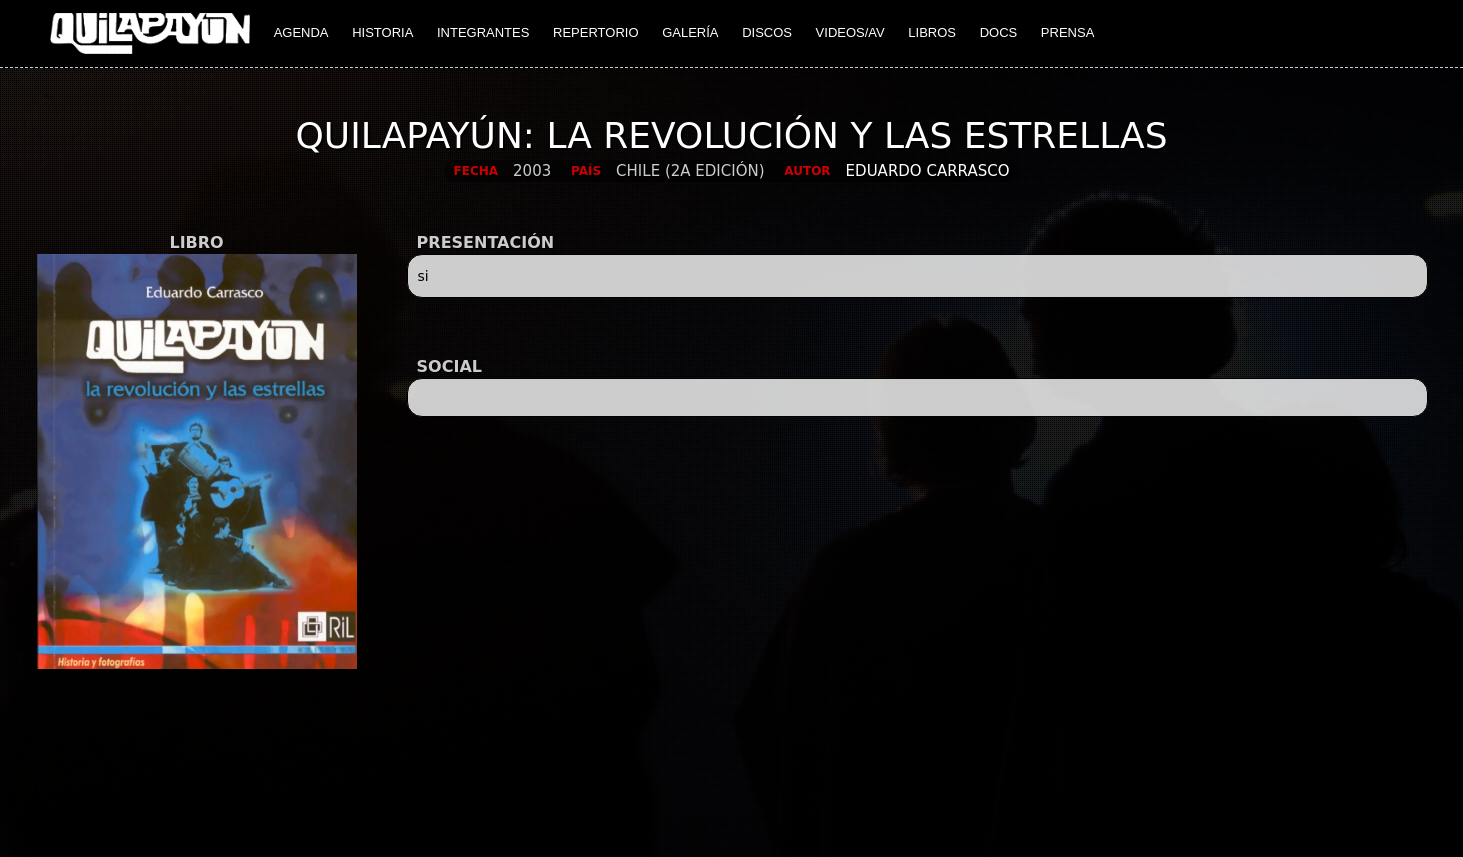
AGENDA (301, 32)
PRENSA (1067, 32)
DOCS (999, 32)
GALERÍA (690, 32)
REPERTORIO (595, 32)
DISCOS (767, 32)
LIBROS (932, 32)
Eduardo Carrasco (928, 171)
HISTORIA (382, 32)
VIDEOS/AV (850, 32)
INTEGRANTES (483, 32)
